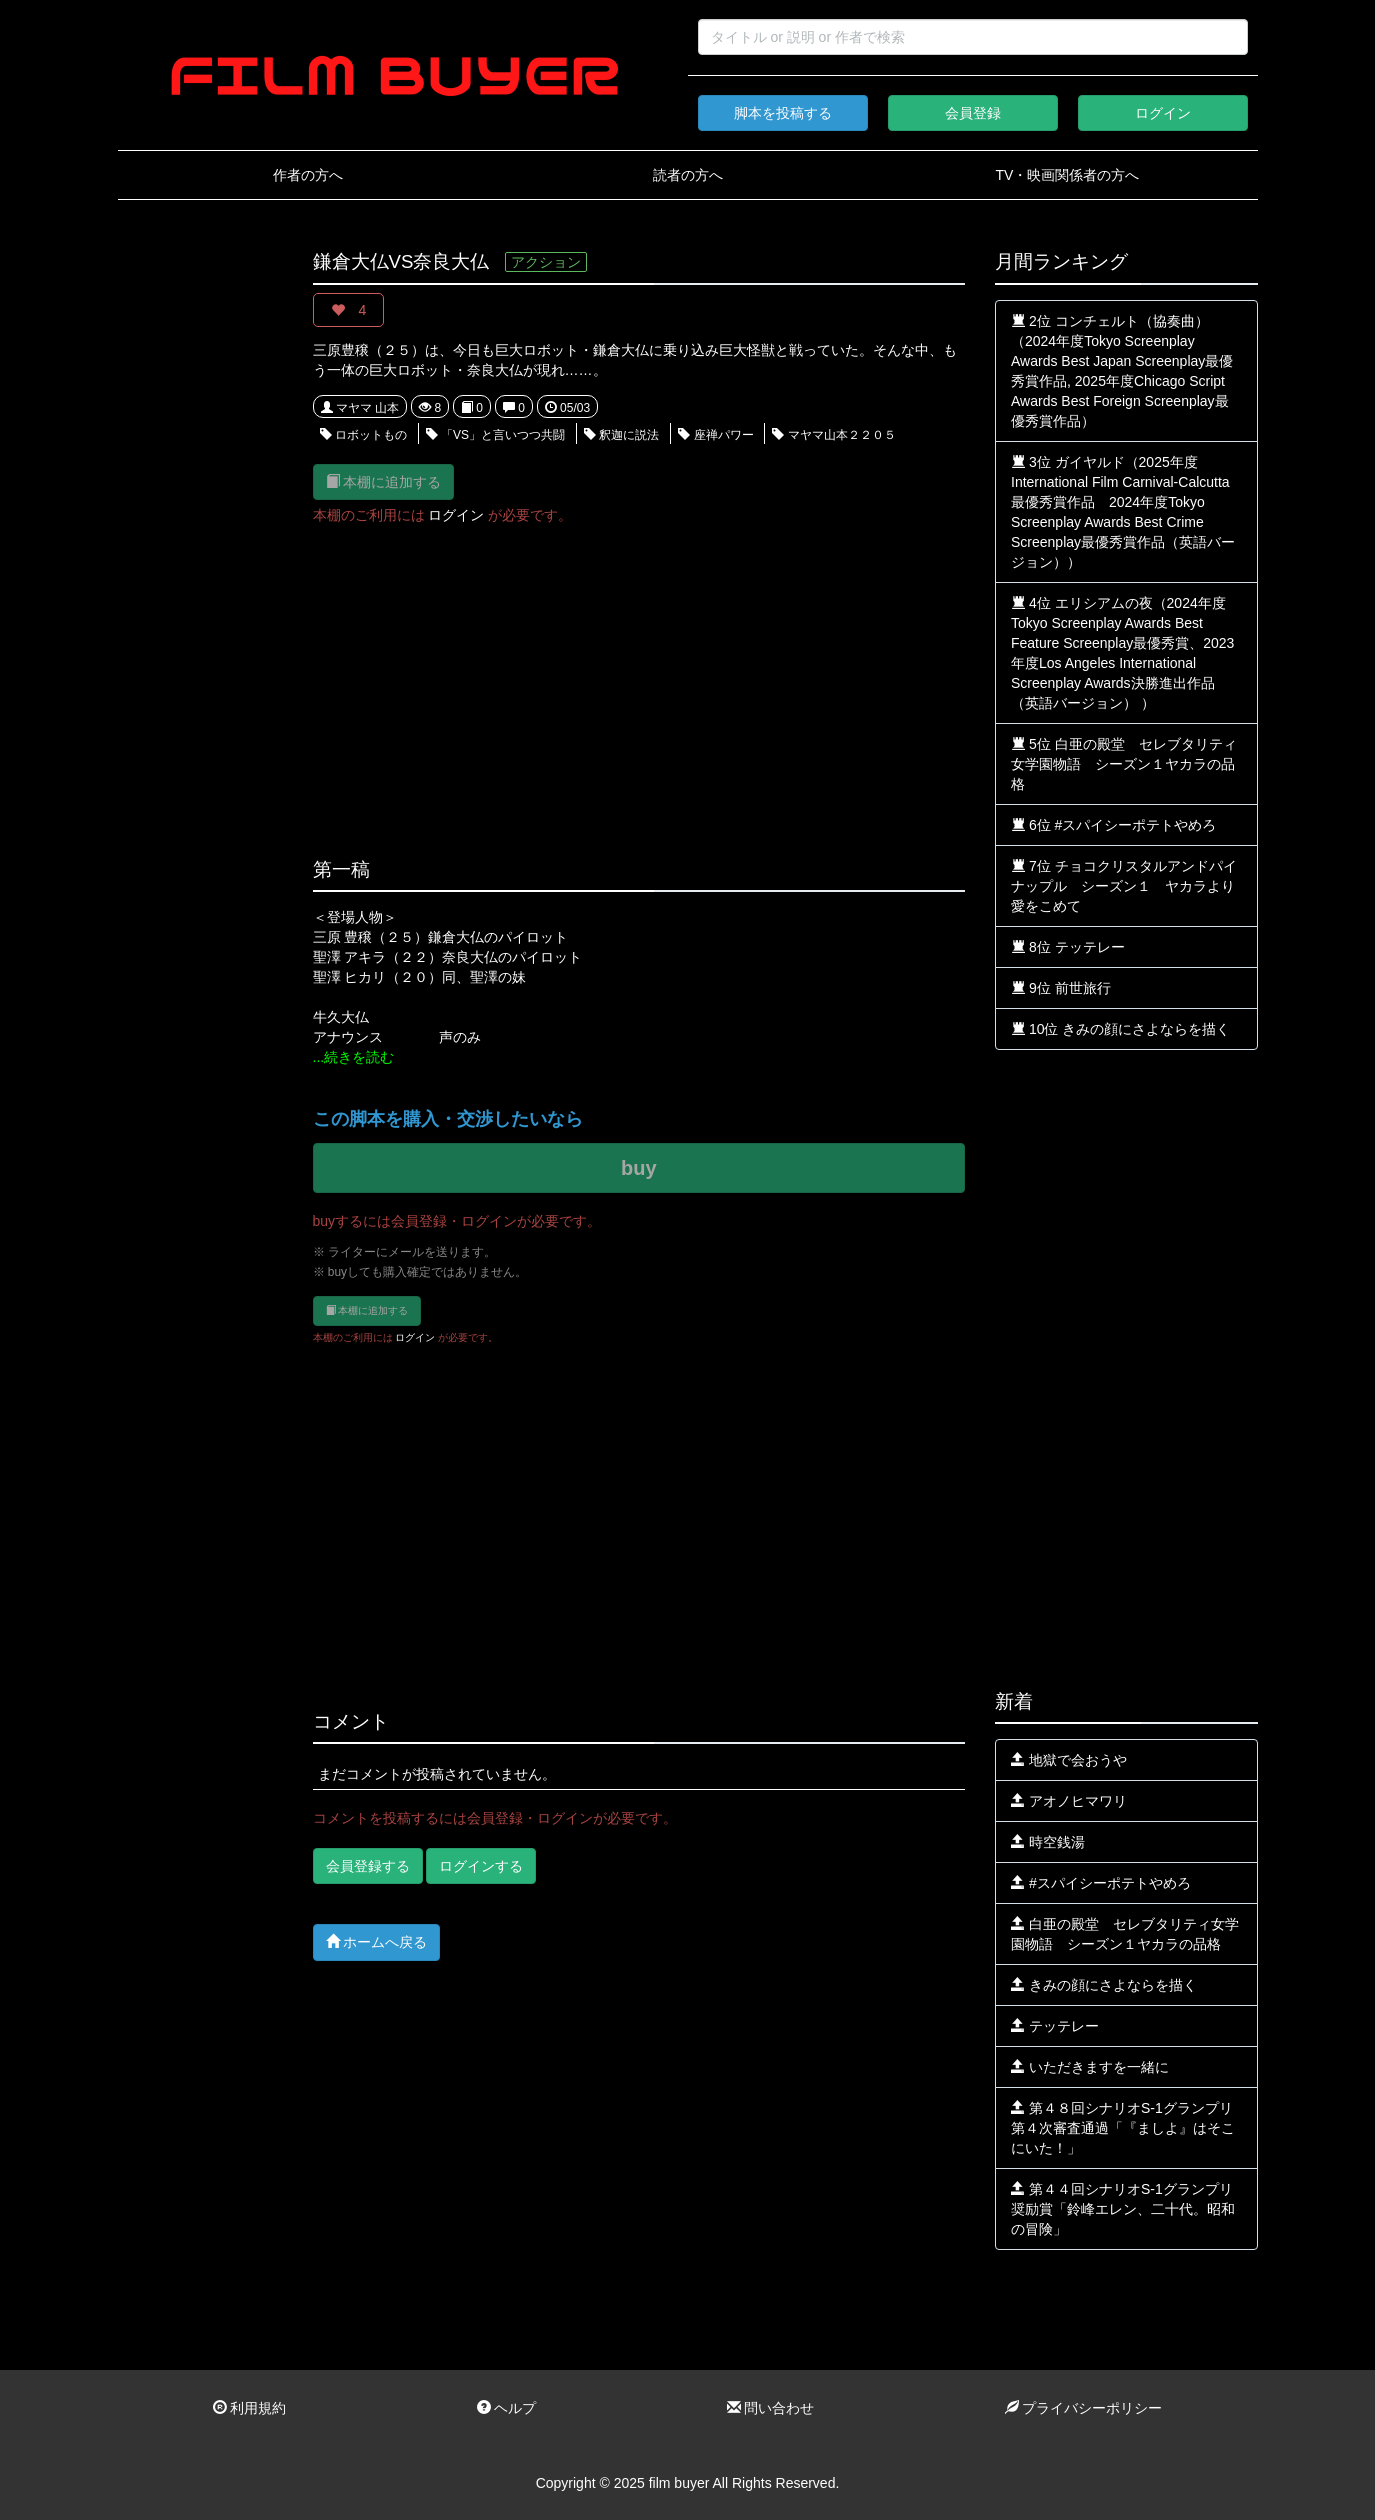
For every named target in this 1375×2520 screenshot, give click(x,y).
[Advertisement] (200, 552)
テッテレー (1055, 2026)
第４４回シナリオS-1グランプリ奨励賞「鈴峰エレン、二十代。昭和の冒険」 (1123, 2209)
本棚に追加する (384, 481)
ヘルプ (507, 2408)
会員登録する (368, 1866)
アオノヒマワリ (1069, 1801)
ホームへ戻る (377, 1941)
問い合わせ (771, 2408)
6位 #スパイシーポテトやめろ (1113, 825)
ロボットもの (363, 435)
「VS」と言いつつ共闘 (495, 435)
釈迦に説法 (621, 435)
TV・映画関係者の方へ (1068, 175)
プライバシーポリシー (1084, 2408)
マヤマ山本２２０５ (833, 435)
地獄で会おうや (1069, 1760)
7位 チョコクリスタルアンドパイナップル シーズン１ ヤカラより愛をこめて (1124, 886)
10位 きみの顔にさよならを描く (1120, 1029)
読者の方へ (688, 175)
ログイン (1163, 113)
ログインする (481, 1866)
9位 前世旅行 (1061, 988)
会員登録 (973, 113)
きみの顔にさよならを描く (1104, 1985)
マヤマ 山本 (360, 408)
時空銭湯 (1048, 1842)
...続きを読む (354, 1057)
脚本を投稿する (783, 113)
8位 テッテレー (1068, 947)
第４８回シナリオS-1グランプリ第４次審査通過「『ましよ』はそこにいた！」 (1123, 2128)
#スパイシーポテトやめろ (1101, 1883)
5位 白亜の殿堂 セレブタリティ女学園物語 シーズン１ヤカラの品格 (1124, 764)
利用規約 (250, 2408)
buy (639, 1168)
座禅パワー (715, 435)
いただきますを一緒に (1090, 2067)
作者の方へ (308, 175)
